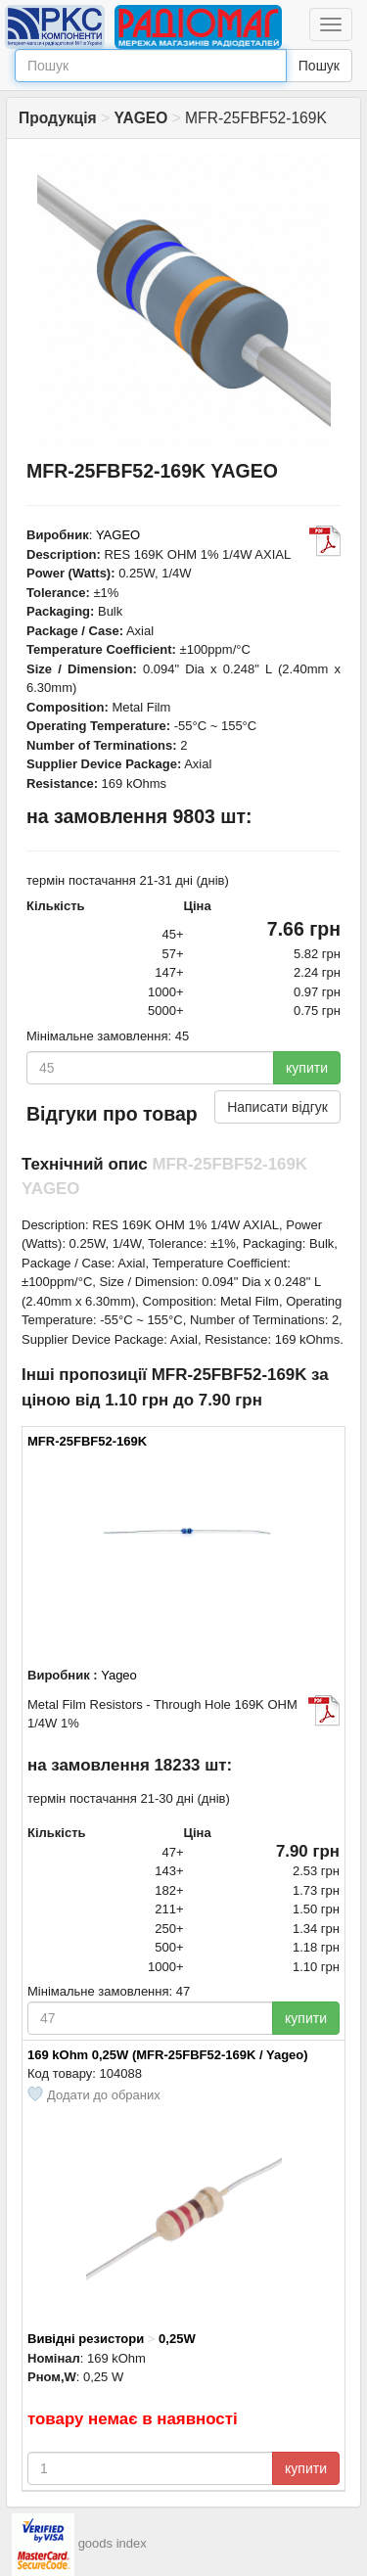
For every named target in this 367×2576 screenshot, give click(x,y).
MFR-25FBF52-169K (87, 1441)
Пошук (319, 65)
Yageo (119, 1675)
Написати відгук (277, 1107)
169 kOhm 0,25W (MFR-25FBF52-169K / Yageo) (167, 2054)
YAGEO (118, 535)
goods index (112, 2544)
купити (307, 1068)
